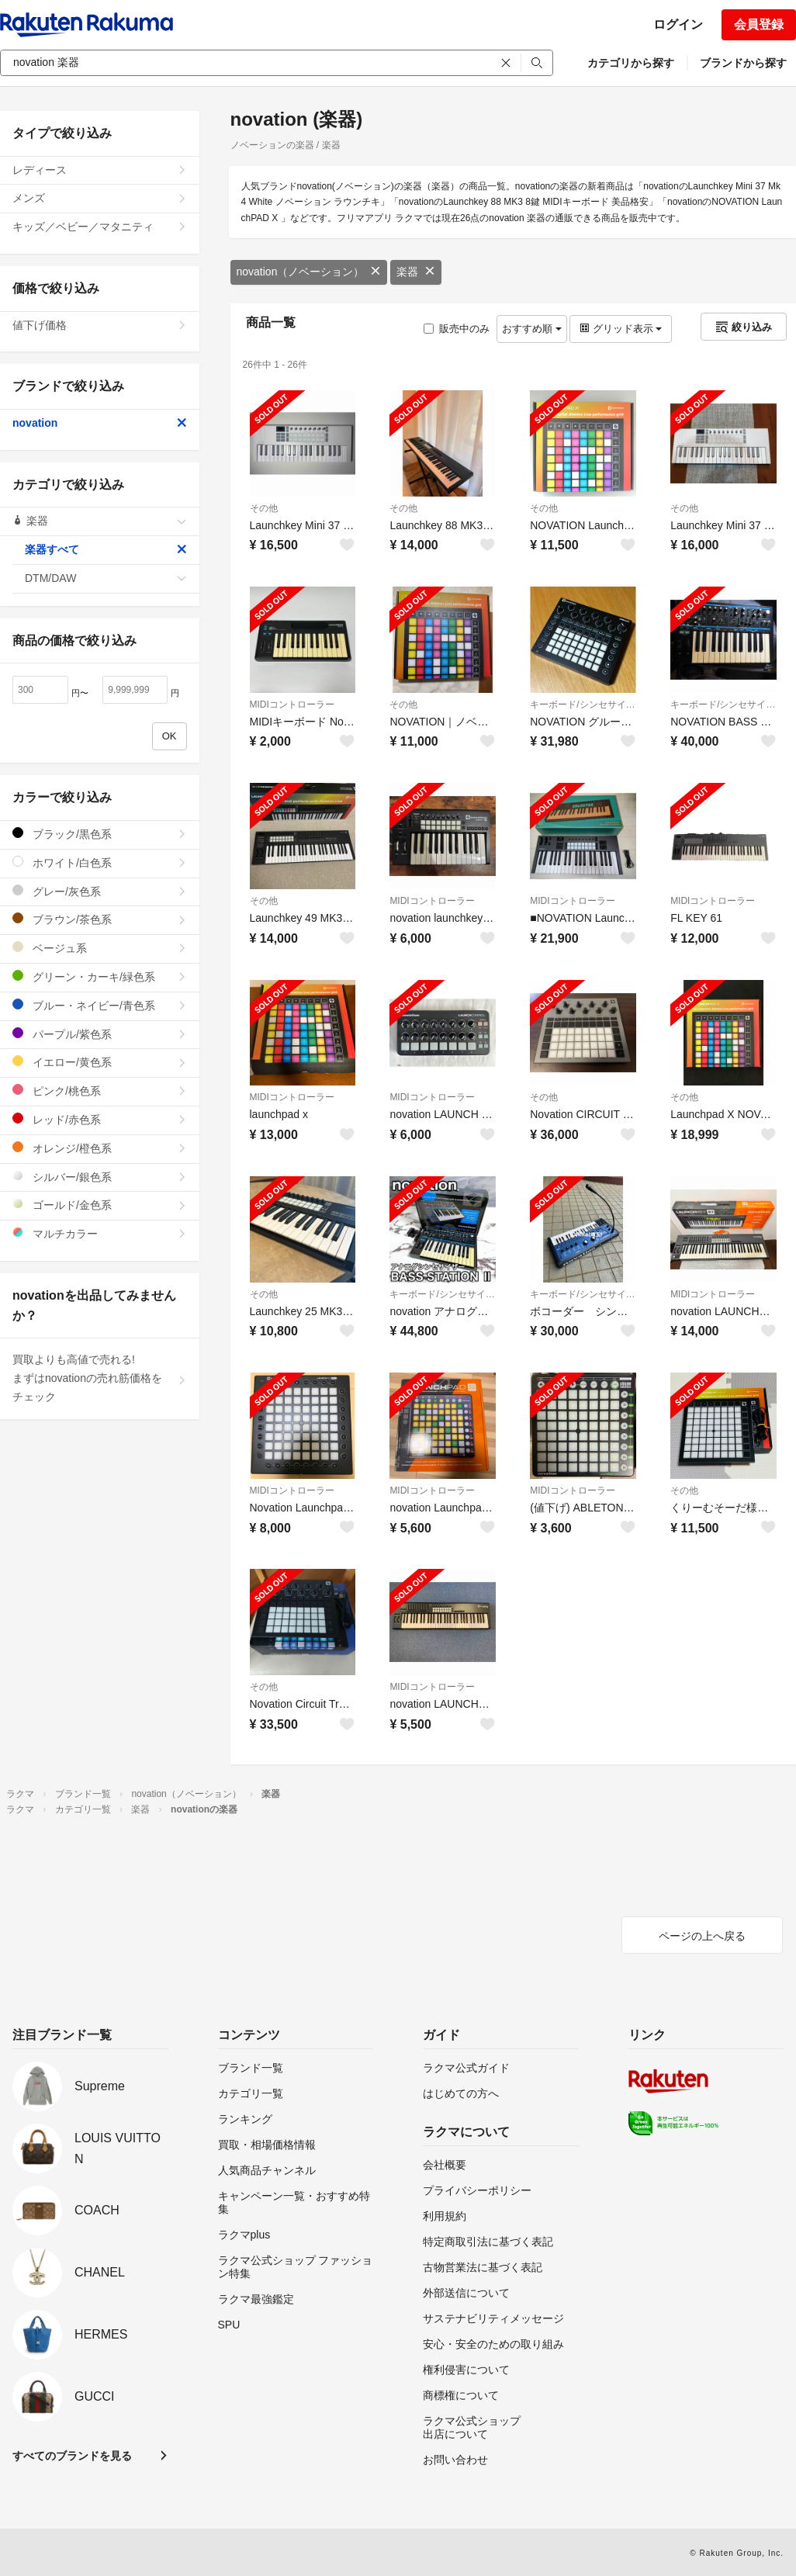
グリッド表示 (621, 328)
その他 (264, 508)
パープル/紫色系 (99, 1033)
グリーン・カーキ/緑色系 (99, 976)
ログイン (678, 24)
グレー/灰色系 (99, 891)
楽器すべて (106, 549)
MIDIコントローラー (292, 704)
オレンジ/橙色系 (99, 1148)
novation (99, 423)
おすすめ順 (532, 328)
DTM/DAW (106, 578)
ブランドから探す (743, 63)
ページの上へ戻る (702, 1936)
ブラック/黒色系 (99, 833)
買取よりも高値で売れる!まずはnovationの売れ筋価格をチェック (99, 1378)
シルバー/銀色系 (99, 1176)
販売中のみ (457, 328)
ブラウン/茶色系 (99, 919)
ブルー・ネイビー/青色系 (99, 1005)
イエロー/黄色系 (99, 1061)
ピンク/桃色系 (99, 1090)
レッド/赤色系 (99, 1119)
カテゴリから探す (630, 63)
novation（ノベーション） (309, 271)
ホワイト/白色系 (99, 862)
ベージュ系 (99, 947)
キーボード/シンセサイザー (583, 704)
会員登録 (759, 24)
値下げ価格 (99, 325)
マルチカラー (99, 1233)
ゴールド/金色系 (99, 1204)
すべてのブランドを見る (72, 2456)
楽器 (415, 271)
